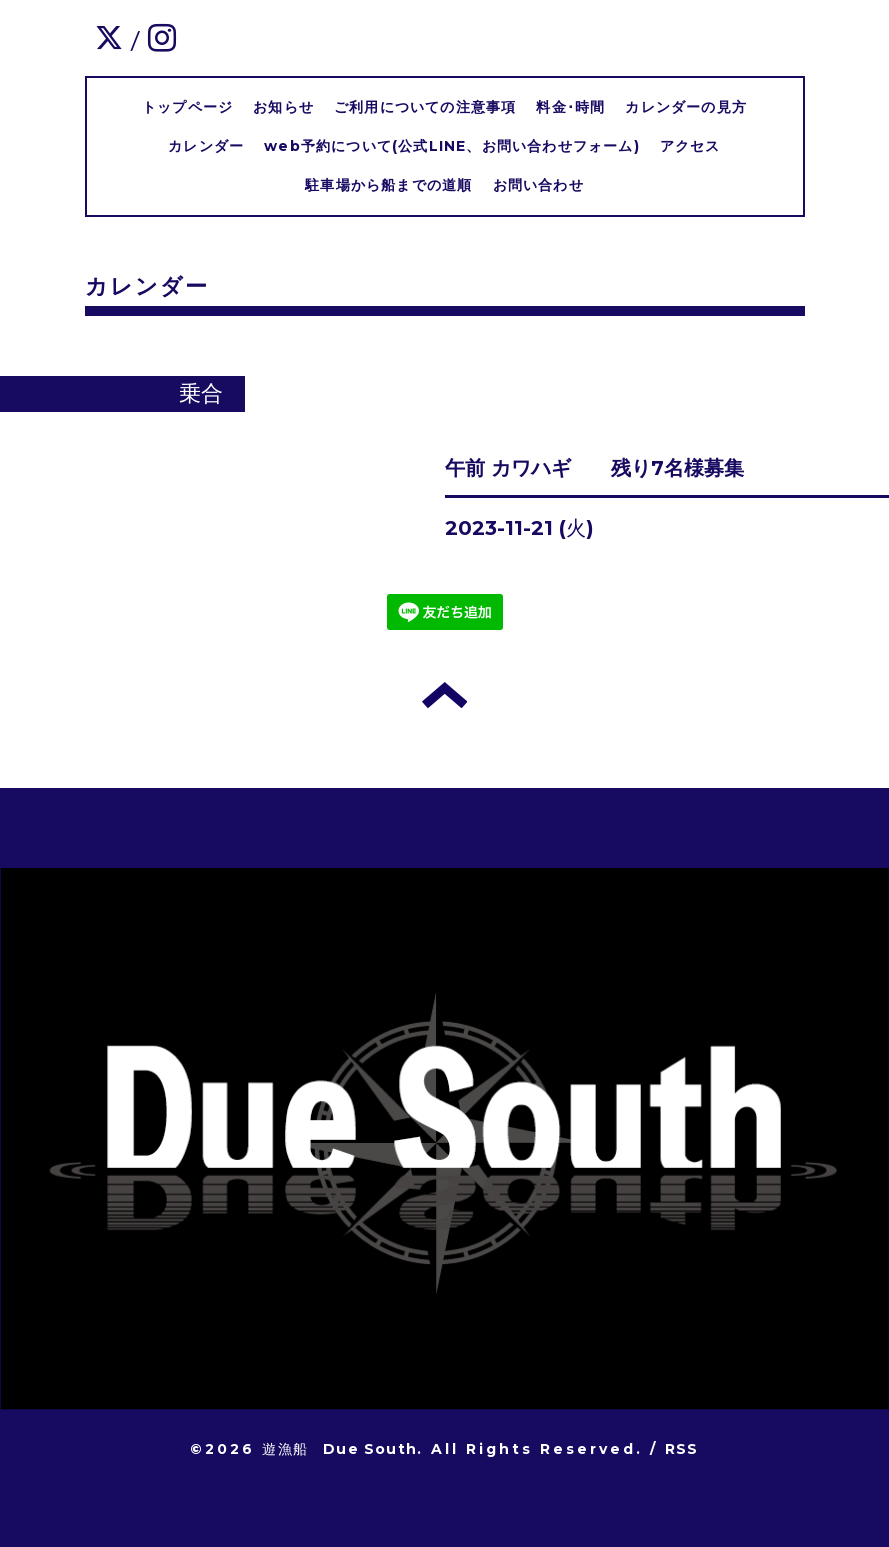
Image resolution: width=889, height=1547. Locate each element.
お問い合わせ (538, 185)
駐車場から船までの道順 (388, 185)
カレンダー (206, 146)
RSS (682, 1449)
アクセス (690, 146)
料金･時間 (570, 107)
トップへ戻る (444, 695)
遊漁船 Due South (339, 1449)
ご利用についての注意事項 (425, 107)
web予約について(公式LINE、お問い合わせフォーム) (452, 146)
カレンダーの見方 (686, 107)
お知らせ (283, 107)
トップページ (187, 107)
